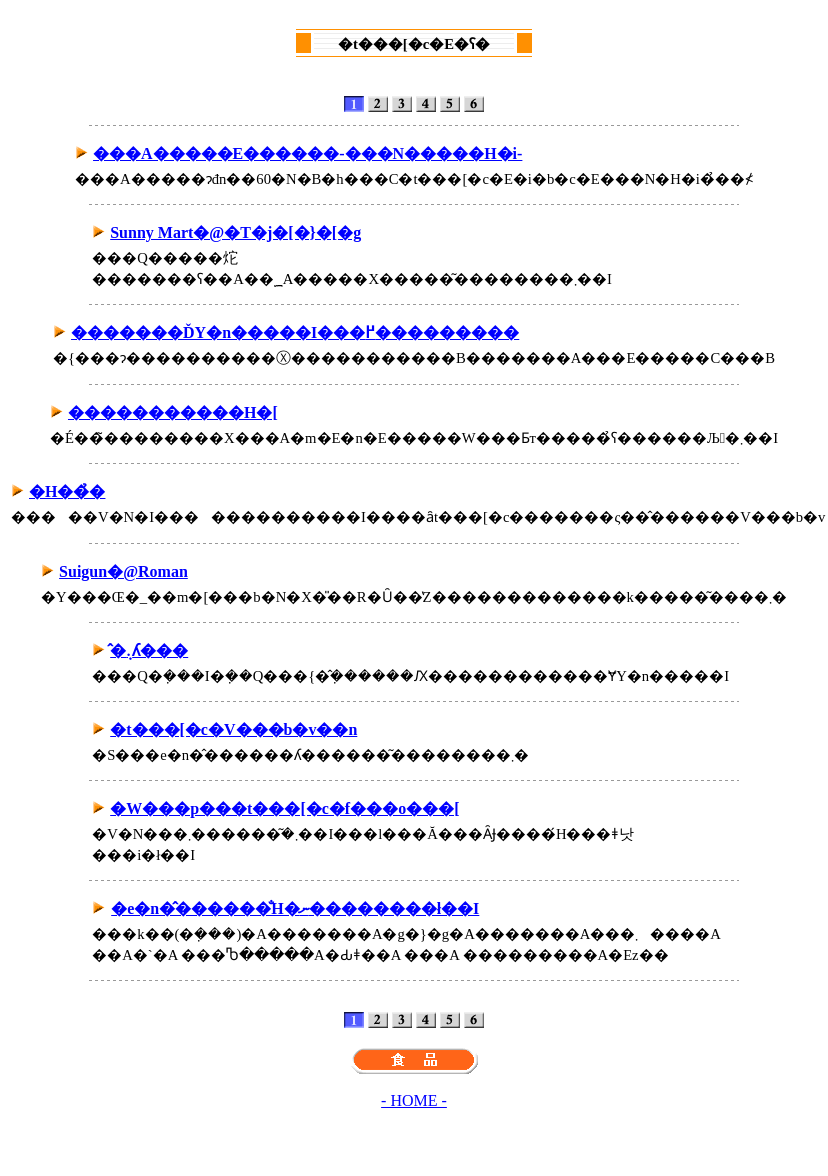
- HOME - (414, 1100)
